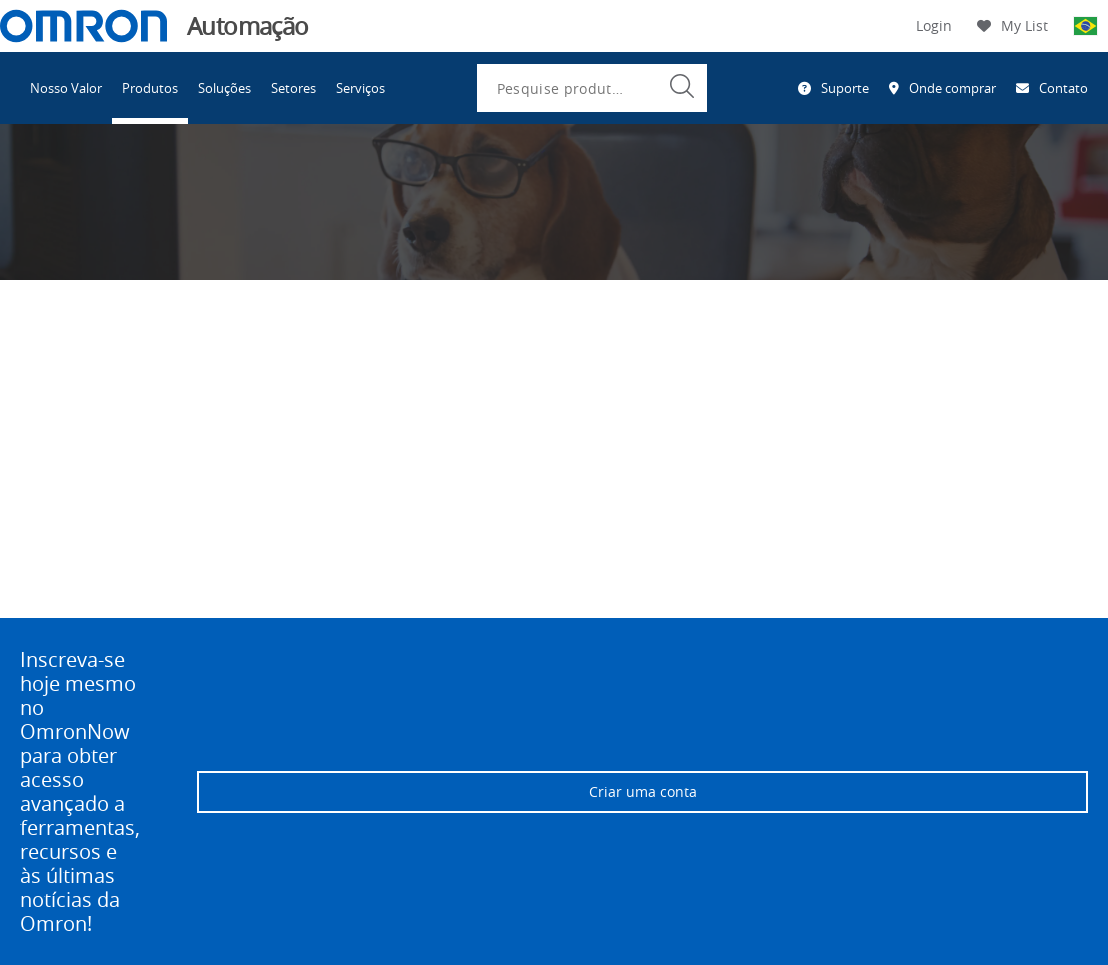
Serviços (360, 88)
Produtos (150, 88)
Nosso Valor (66, 88)
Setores (293, 88)
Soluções (224, 88)
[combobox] (592, 88)
